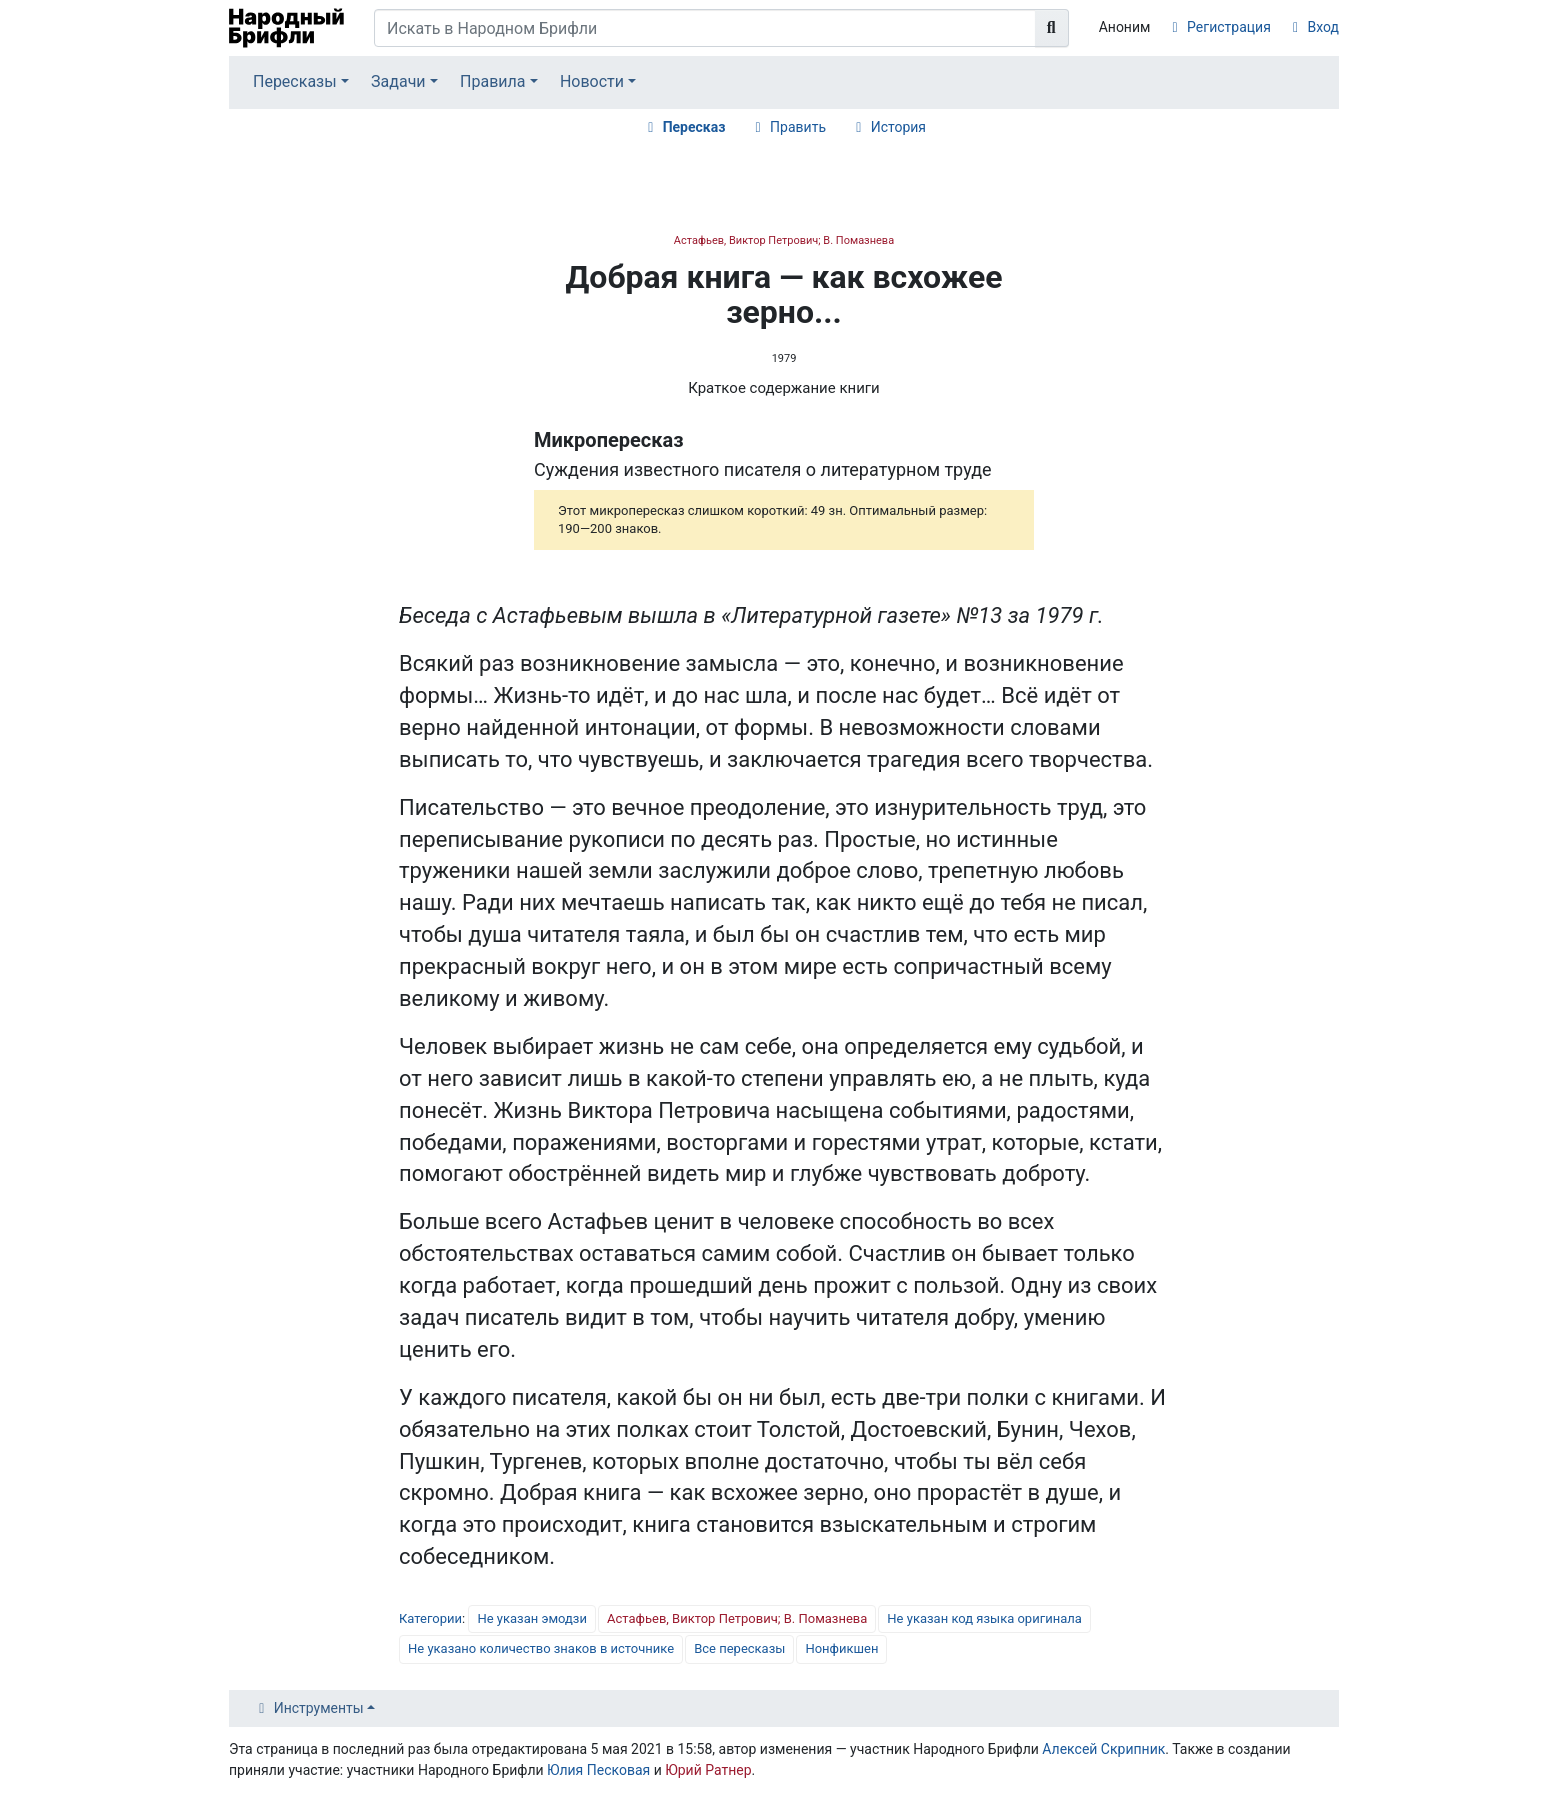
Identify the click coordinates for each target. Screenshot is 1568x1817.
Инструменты (319, 1708)
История (898, 127)
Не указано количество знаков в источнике (541, 1648)
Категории (430, 1618)
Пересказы (295, 81)
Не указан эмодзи (532, 1618)
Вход (1323, 27)
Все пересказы (739, 1648)
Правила (492, 81)
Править (798, 127)
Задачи (398, 81)
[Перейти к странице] (1052, 28)
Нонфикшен (841, 1648)
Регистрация (1229, 27)
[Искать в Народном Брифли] (705, 28)
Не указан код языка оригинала (984, 1618)
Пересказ (694, 127)
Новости (592, 81)
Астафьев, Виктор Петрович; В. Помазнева (784, 240)
